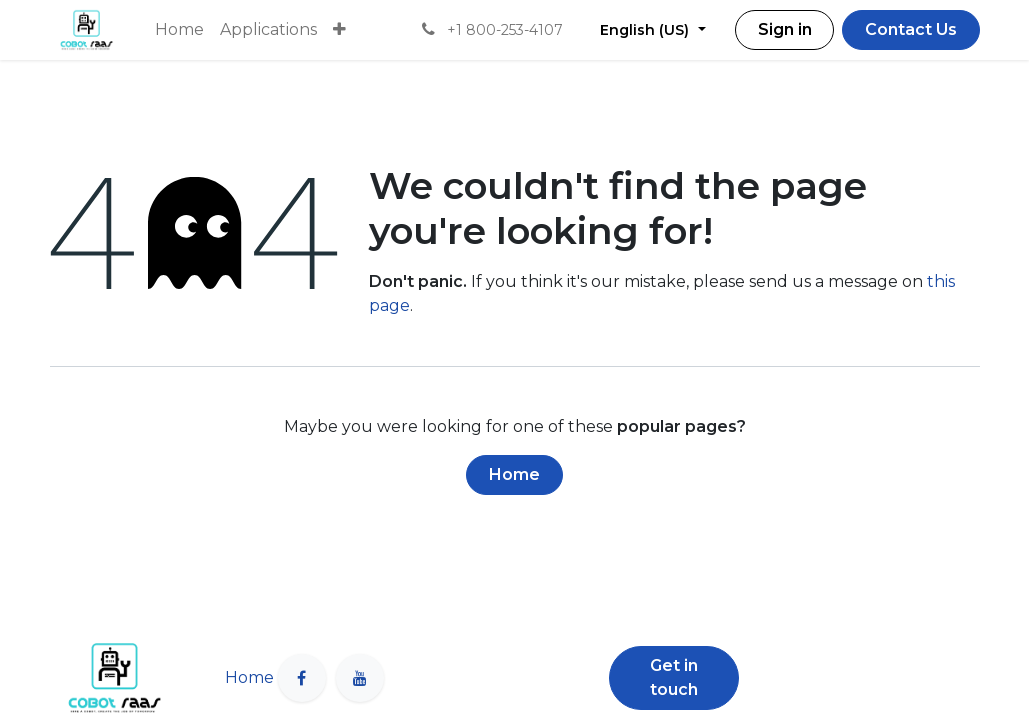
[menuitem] (179, 30)
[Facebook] (302, 678)
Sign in (785, 29)
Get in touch (674, 677)
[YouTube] (360, 678)
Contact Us (911, 29)
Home (514, 474)
